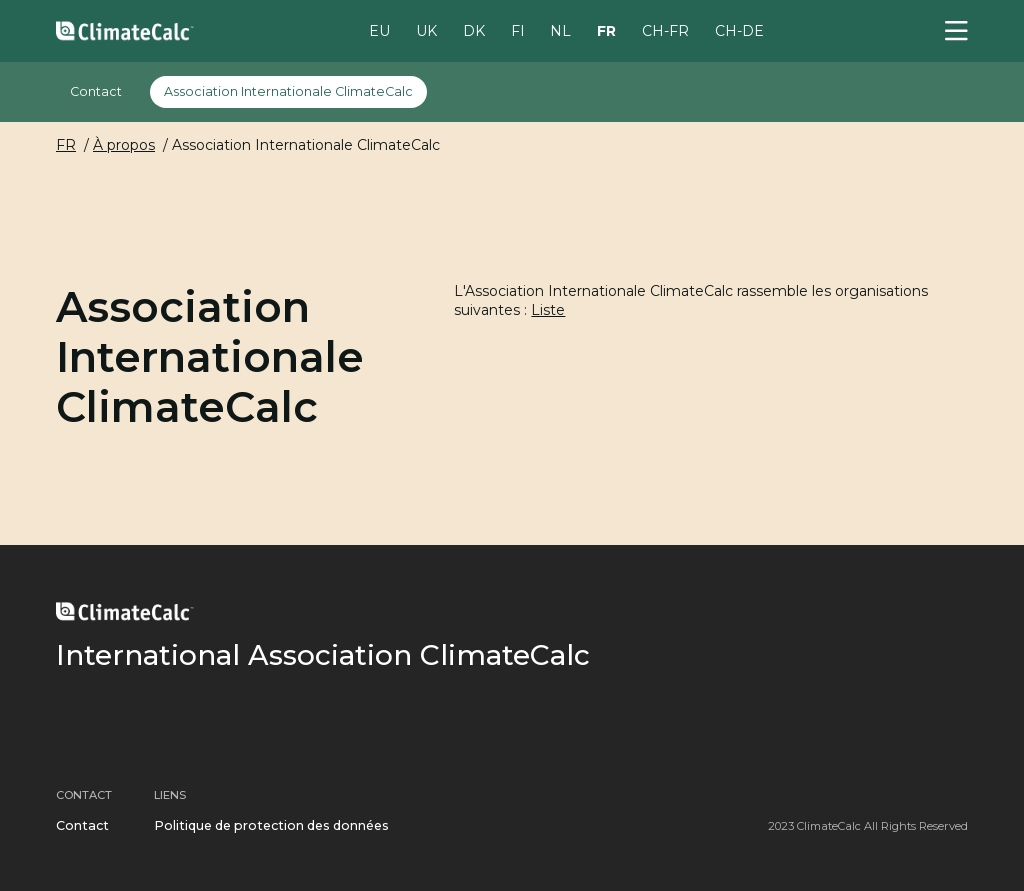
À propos (124, 145)
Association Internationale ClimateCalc (288, 91)
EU (379, 30)
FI (518, 30)
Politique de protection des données (271, 825)
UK (426, 30)
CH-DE (739, 30)
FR (606, 30)
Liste (548, 310)
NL (560, 30)
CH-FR (665, 30)
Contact (96, 91)
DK (474, 30)
